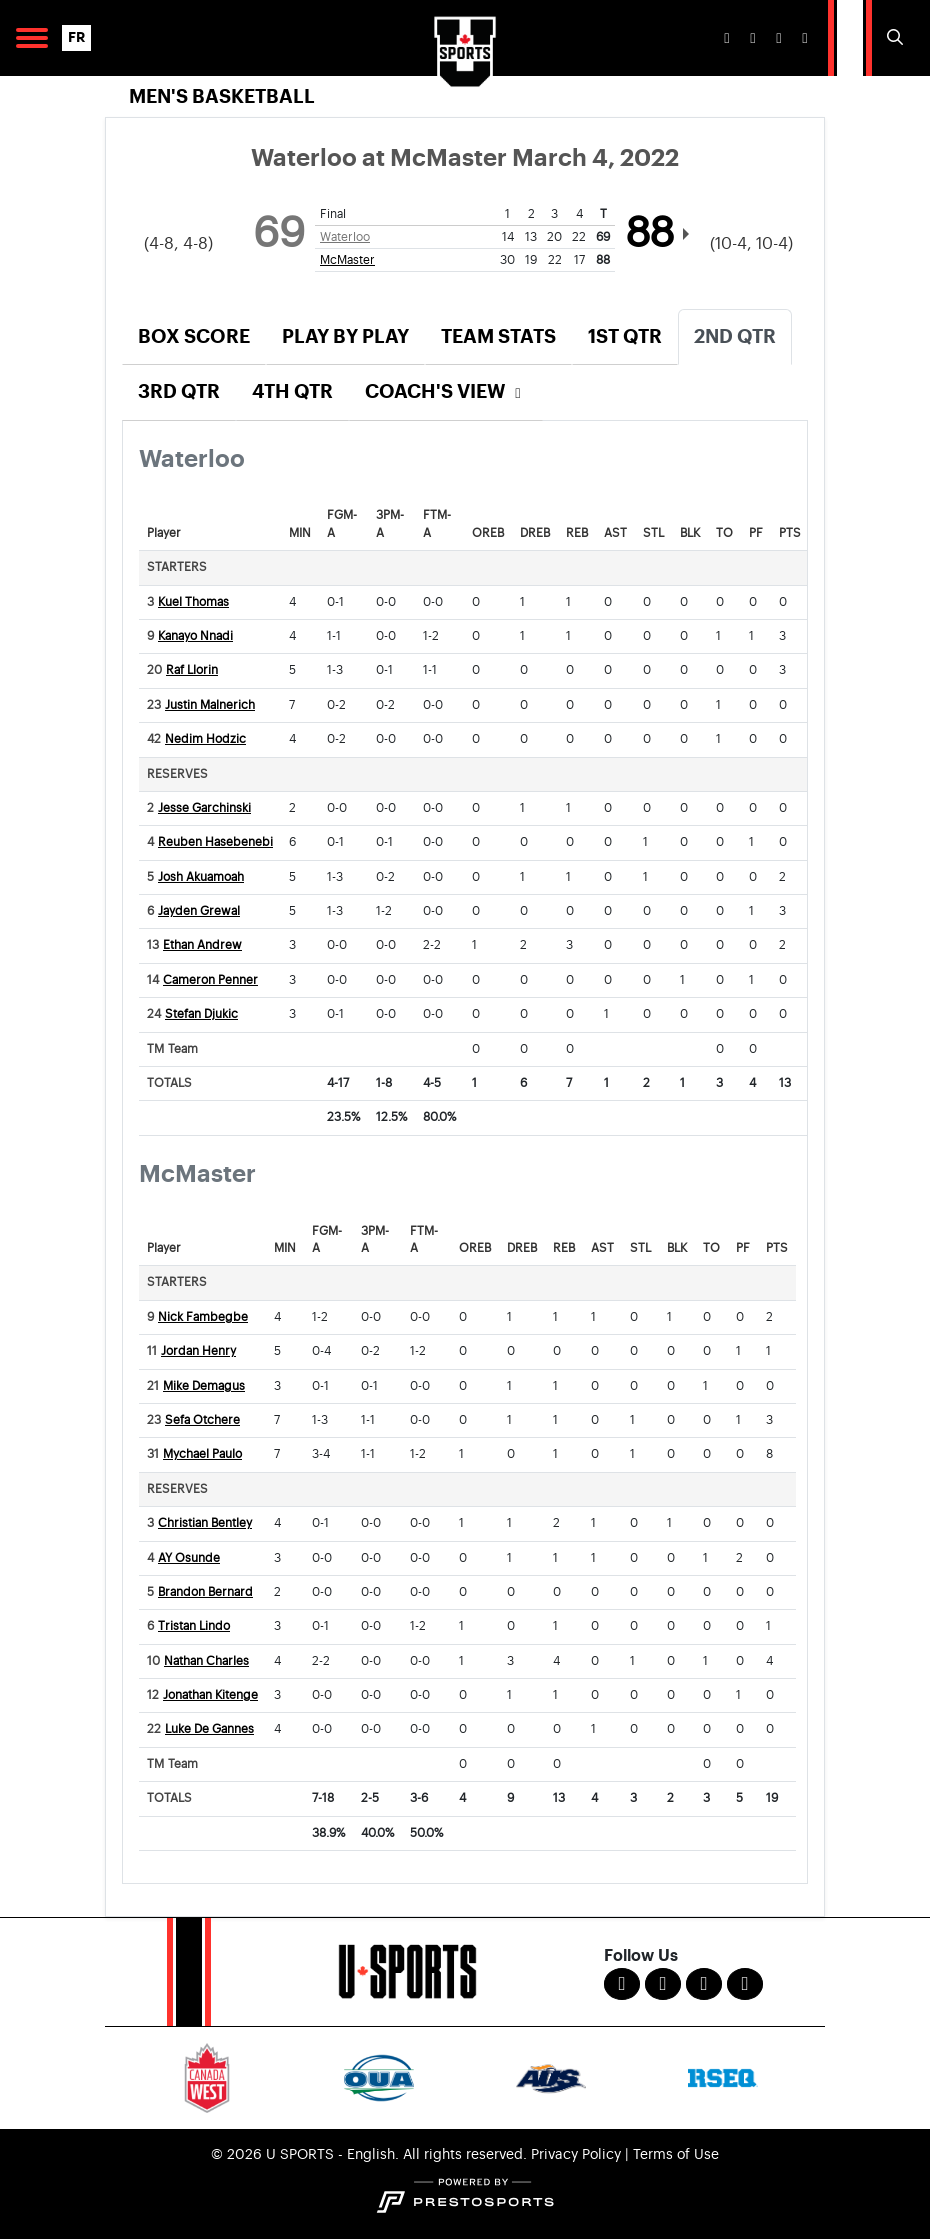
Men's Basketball (222, 96)
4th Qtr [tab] (292, 391)
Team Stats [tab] (498, 336)
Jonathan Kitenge (210, 1695)
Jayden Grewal (199, 911)
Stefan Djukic (201, 1014)
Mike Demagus (204, 1386)
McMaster (347, 260)
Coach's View (446, 391)
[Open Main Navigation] (32, 38)
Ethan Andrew (202, 945)
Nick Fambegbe (203, 1317)
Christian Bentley (205, 1523)
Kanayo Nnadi (195, 636)
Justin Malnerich (210, 705)
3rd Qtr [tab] (179, 391)
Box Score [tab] (194, 336)
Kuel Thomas (193, 602)
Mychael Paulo (202, 1454)
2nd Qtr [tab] (735, 336)
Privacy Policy (576, 2155)
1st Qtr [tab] (625, 336)
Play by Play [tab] (345, 336)
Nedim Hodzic (205, 739)
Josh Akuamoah (201, 877)
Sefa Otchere (202, 1420)
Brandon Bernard (205, 1592)
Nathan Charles (206, 1661)
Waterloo (345, 237)
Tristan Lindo (194, 1626)
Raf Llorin (192, 670)
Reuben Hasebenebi (215, 842)
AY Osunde (189, 1558)
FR (76, 37)
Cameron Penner (210, 980)
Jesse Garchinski (204, 808)
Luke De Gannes (209, 1729)
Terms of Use (676, 2155)
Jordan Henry (198, 1351)
